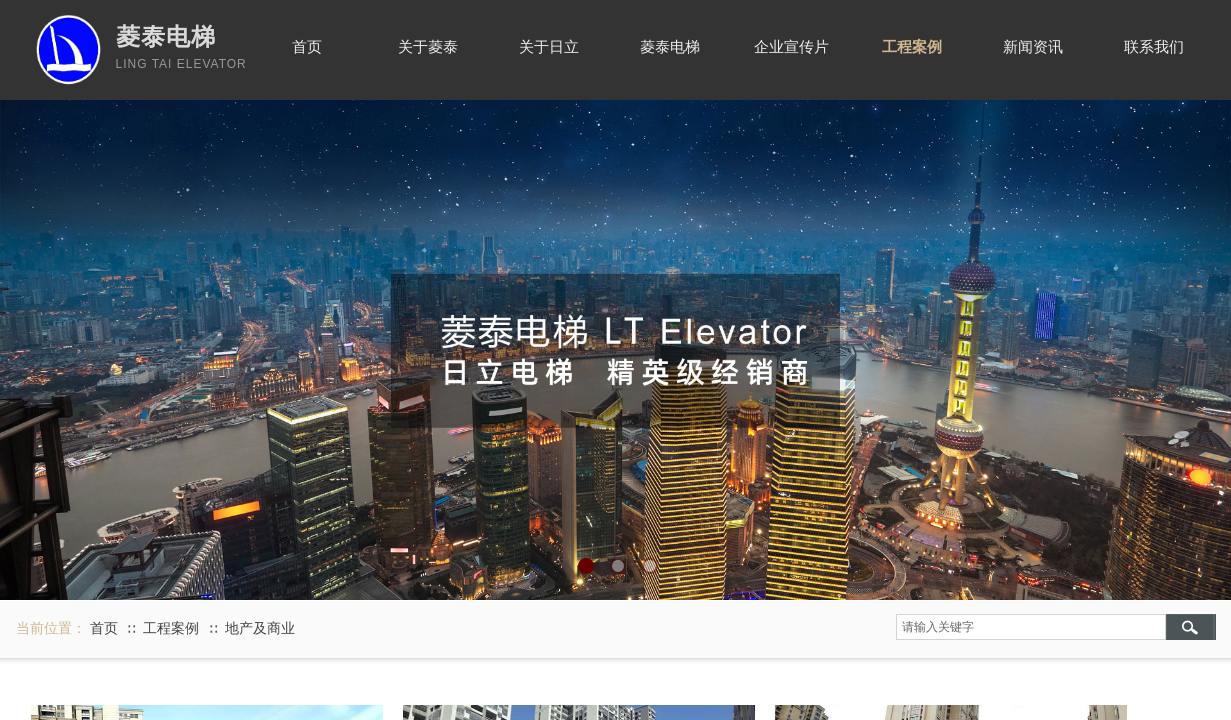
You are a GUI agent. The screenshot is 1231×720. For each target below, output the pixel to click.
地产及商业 (260, 628)
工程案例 (171, 628)
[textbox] (1031, 627)
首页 (104, 628)
